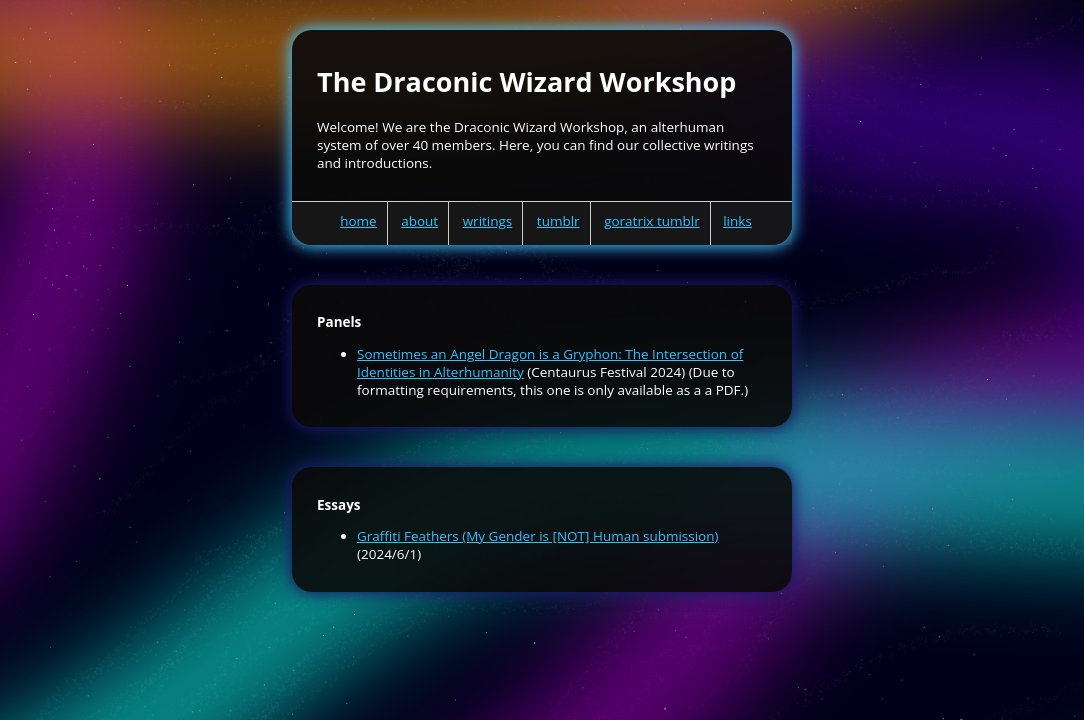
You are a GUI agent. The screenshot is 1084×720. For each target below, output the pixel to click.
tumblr (558, 221)
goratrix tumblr (652, 221)
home (358, 221)
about (419, 221)
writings (488, 221)
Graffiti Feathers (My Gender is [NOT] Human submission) (538, 536)
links (737, 221)
